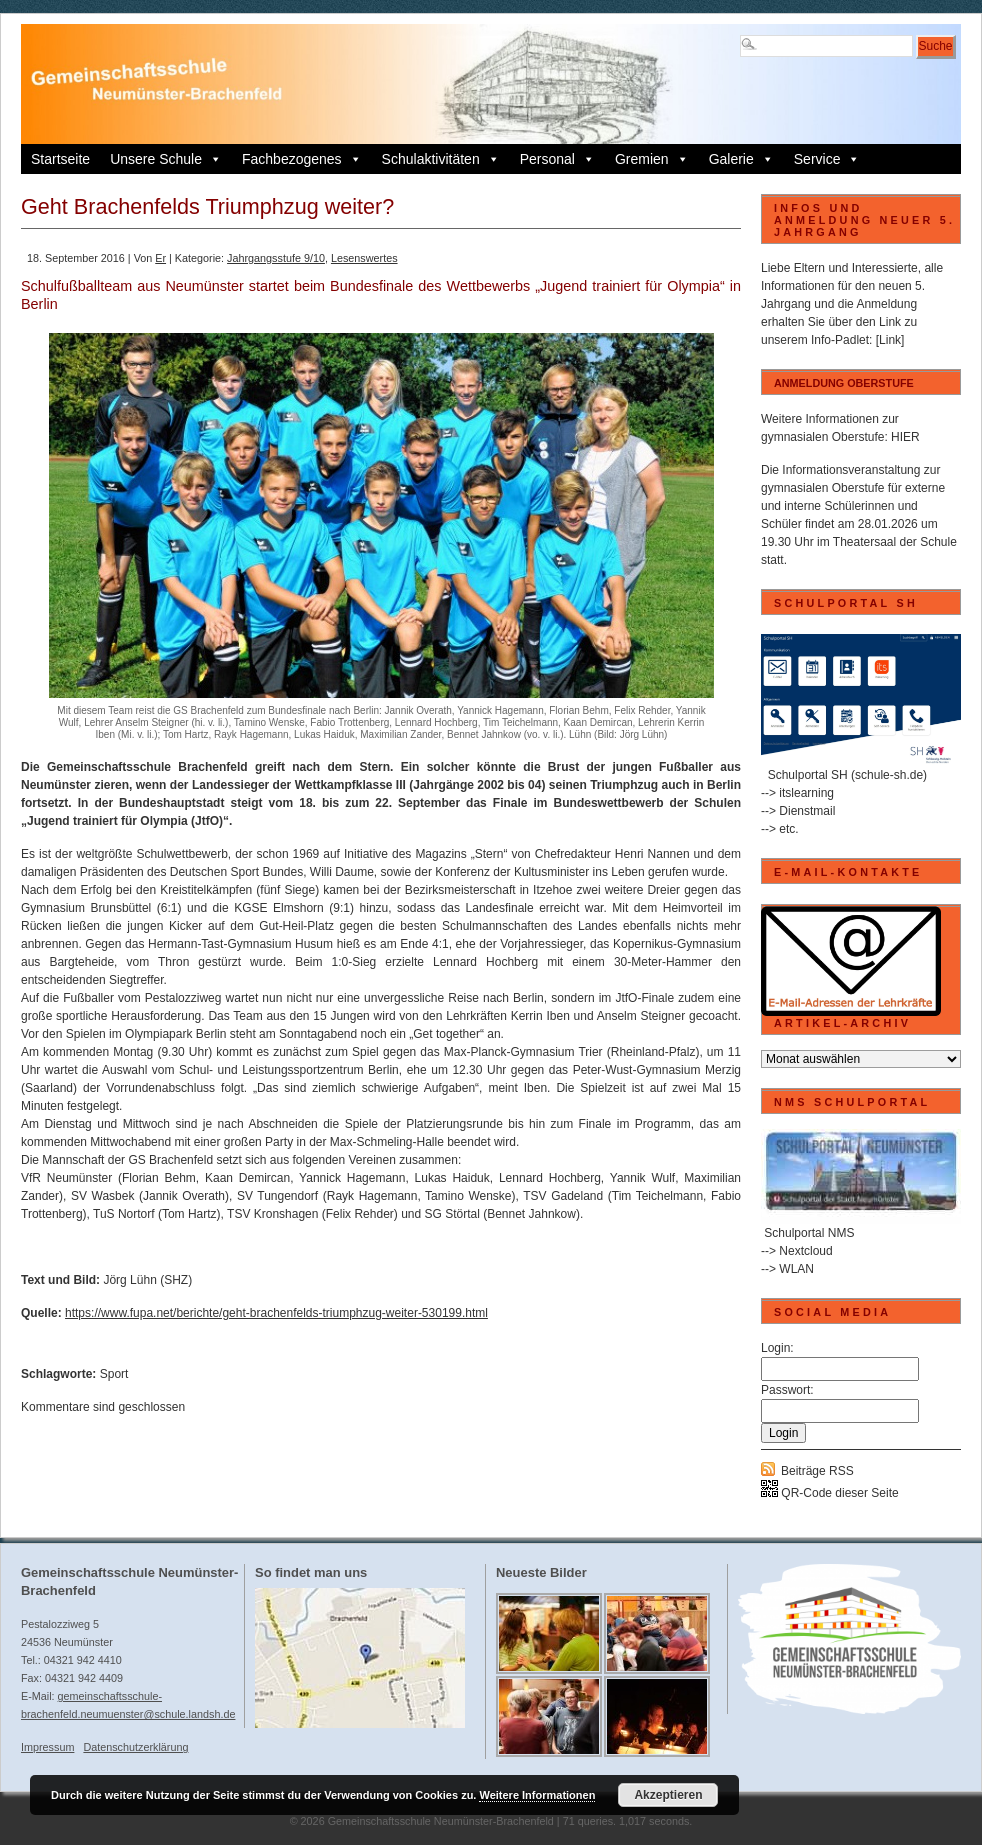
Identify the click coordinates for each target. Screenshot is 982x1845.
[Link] (890, 340)
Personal (557, 159)
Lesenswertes (364, 258)
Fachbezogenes (302, 159)
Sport (114, 1374)
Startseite (60, 159)
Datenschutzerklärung (135, 1747)
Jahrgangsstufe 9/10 (276, 258)
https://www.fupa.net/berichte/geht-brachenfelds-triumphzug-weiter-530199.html (276, 1313)
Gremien (652, 159)
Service (827, 159)
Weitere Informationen (537, 1795)
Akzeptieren (668, 1795)
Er (160, 258)
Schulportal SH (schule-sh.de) (847, 775)
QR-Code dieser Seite (830, 1493)
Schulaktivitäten (441, 159)
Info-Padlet (840, 340)
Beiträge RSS (817, 1471)
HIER (905, 437)
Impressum (47, 1747)
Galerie (741, 159)
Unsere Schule (166, 159)
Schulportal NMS (809, 1233)
